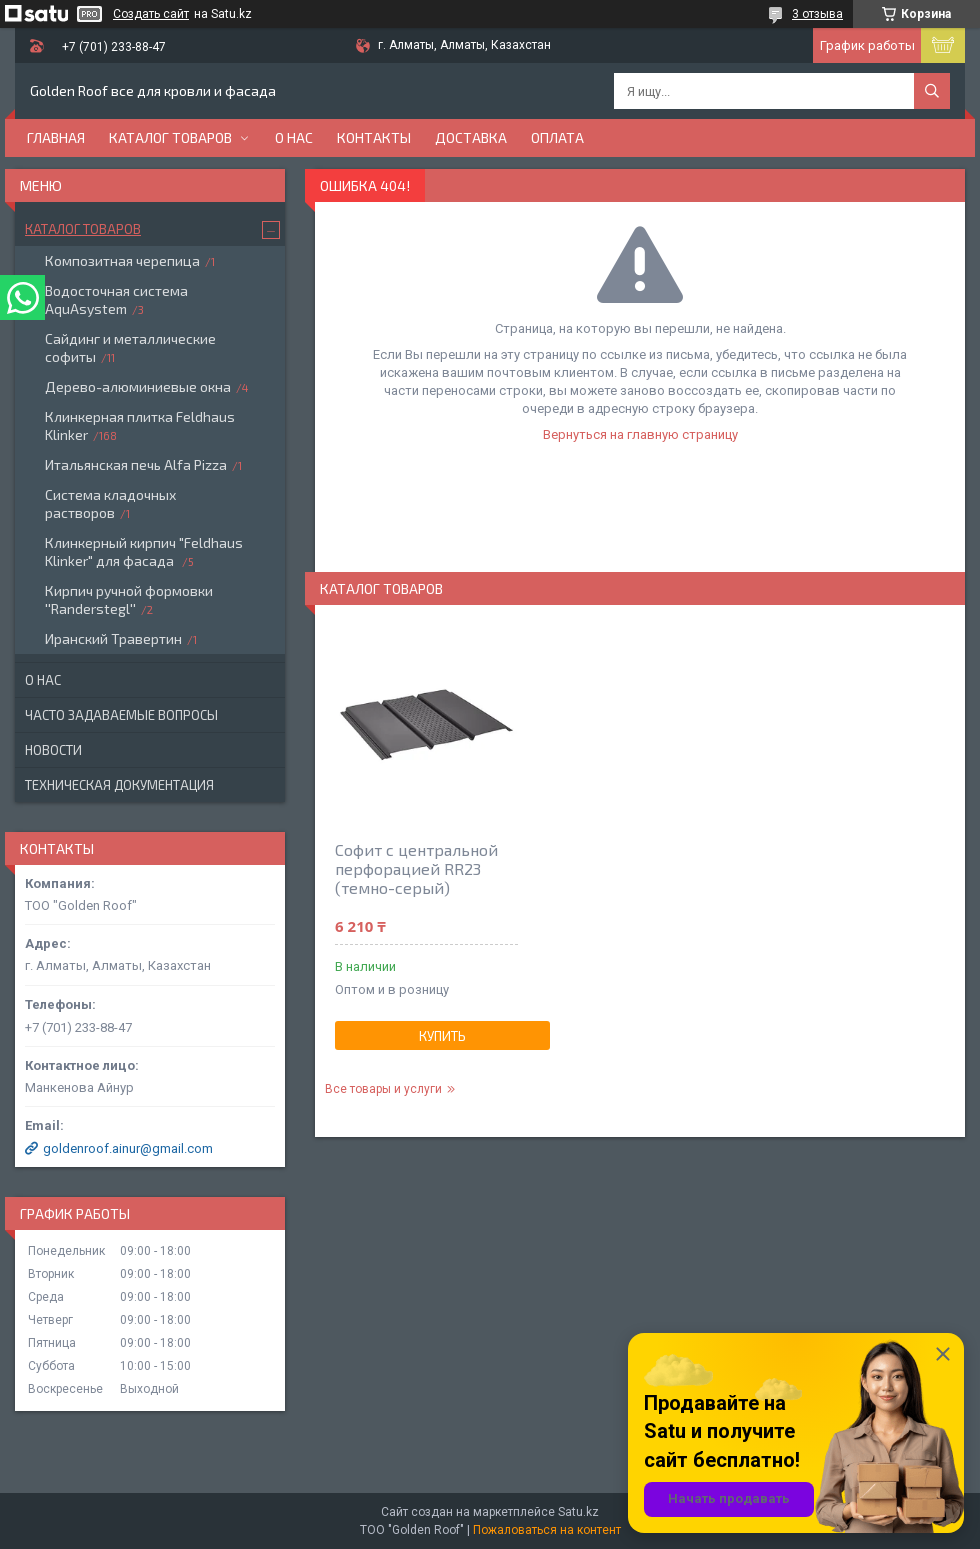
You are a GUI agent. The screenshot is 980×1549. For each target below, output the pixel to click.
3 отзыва (817, 14)
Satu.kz (578, 1512)
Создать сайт (151, 14)
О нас (294, 137)
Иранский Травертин (113, 638)
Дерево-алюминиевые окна (138, 386)
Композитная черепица (122, 260)
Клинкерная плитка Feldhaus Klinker (140, 425)
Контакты (374, 137)
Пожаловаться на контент (547, 1530)
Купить (442, 1036)
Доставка (471, 137)
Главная (56, 137)
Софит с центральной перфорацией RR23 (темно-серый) (416, 868)
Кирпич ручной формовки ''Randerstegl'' (129, 599)
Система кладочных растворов (110, 503)
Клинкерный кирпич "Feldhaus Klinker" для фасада (144, 551)
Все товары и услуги (383, 1089)
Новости (53, 750)
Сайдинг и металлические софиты (130, 347)
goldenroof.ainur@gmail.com (128, 1148)
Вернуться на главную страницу (640, 434)
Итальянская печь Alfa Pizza (136, 464)
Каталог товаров (170, 137)
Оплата (557, 137)
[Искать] (932, 91)
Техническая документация (119, 785)
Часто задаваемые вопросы (121, 715)
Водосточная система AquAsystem (116, 299)
